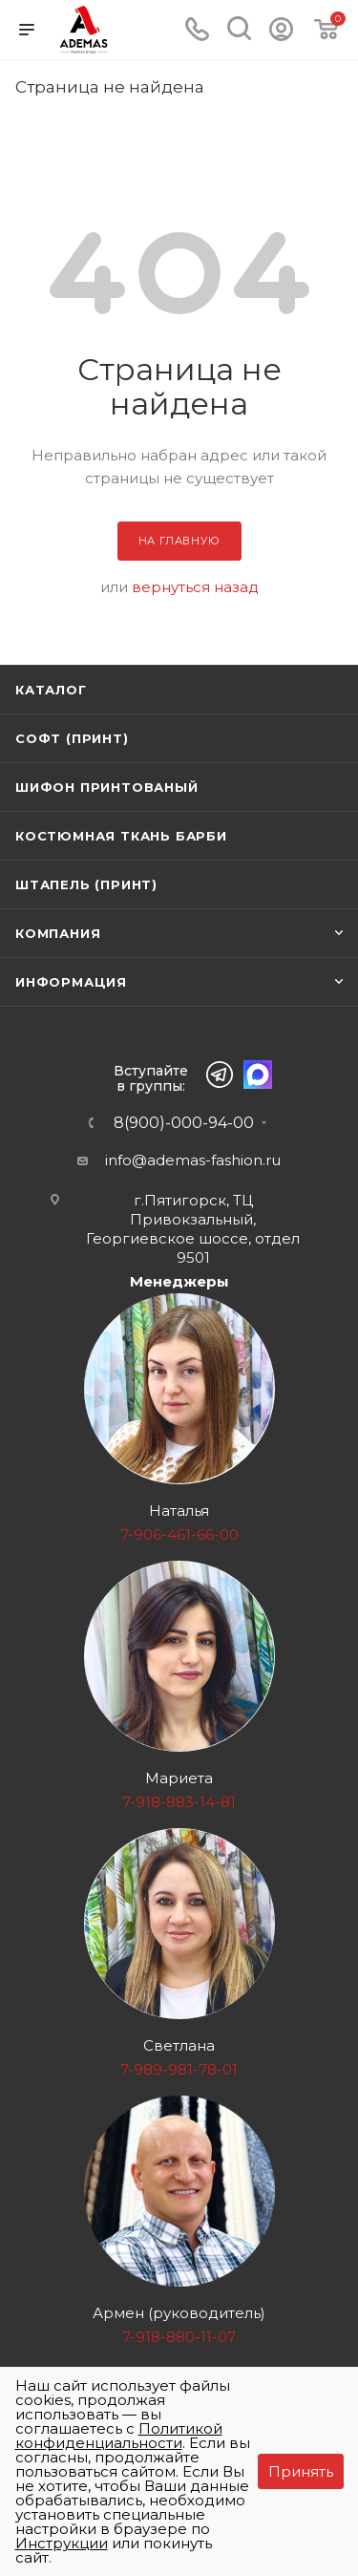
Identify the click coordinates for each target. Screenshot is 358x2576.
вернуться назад (195, 587)
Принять (300, 2471)
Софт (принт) (72, 738)
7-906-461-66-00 (179, 1534)
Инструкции (61, 2543)
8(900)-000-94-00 (184, 1123)
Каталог (51, 689)
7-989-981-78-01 (179, 2069)
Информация (71, 982)
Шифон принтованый (107, 787)
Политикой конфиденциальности (118, 2435)
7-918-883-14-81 (179, 1802)
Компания (57, 933)
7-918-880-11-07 (179, 2337)
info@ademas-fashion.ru (193, 1160)
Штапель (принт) (86, 884)
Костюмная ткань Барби (121, 835)
